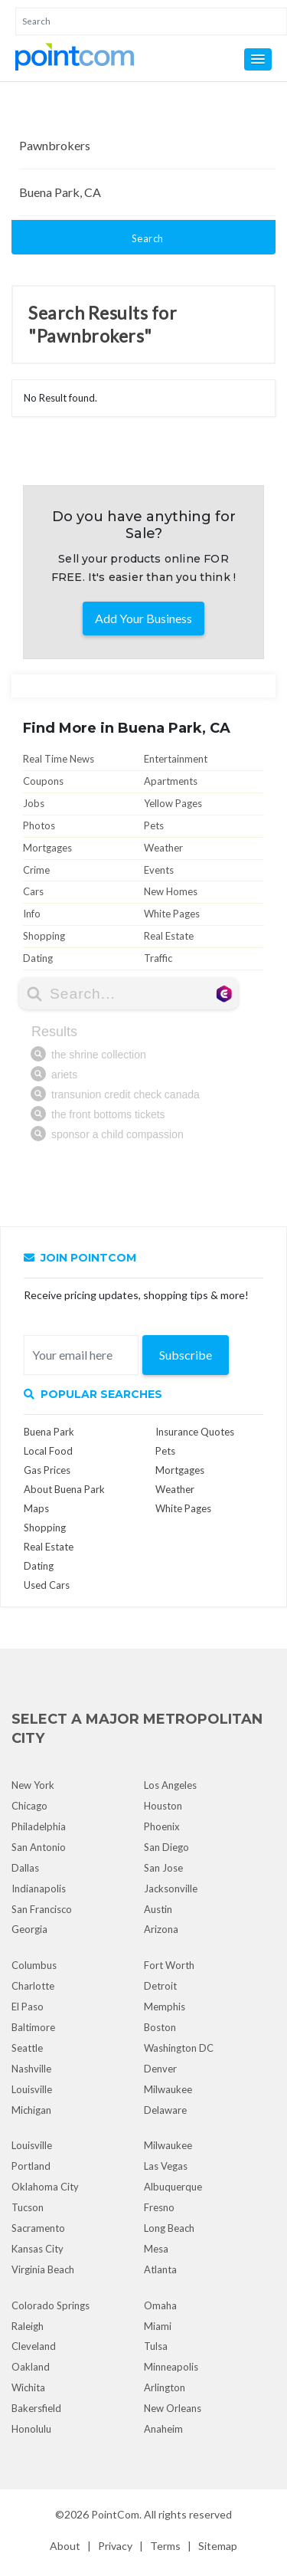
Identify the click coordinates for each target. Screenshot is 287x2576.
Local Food (48, 1451)
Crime (36, 870)
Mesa (156, 2249)
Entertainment (175, 759)
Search (148, 238)
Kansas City (37, 2249)
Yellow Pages (173, 803)
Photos (39, 825)
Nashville (31, 2068)
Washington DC (179, 2048)
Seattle (27, 2048)
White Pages (172, 913)
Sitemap (217, 2545)
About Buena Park (64, 1489)
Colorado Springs (50, 2305)
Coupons (43, 781)
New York (32, 1785)
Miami (157, 2326)
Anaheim (163, 2429)
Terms (165, 2545)
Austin (158, 1909)
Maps (36, 1508)
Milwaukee (168, 2089)
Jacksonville (170, 1888)
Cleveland (33, 2346)
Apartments (170, 781)
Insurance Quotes (194, 1432)
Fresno (159, 2207)
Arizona (161, 1929)
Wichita (28, 2387)
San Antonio (38, 1847)
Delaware (165, 2110)
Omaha (160, 2305)
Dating (38, 958)
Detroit (160, 1986)
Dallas (25, 1868)
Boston (160, 2027)
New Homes (170, 891)
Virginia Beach (42, 2269)
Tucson (27, 2207)
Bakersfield (36, 2408)
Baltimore (33, 2027)
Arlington (164, 2387)
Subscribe (185, 1354)
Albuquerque (173, 2187)
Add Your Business (143, 618)
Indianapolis (38, 1888)
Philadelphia (38, 1826)
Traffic (158, 958)
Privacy (115, 2545)
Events (159, 870)
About (65, 2545)
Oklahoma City (45, 2187)
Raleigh (27, 2326)
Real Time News (58, 759)
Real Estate (169, 936)
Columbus (34, 1965)
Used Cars (47, 1585)
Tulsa (156, 2346)
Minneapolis (171, 2367)
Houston (163, 1806)
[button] (258, 59)
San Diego (166, 1847)
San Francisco (41, 1909)
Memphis (164, 2006)
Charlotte (32, 1986)
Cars (33, 891)
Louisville (31, 2089)
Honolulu (31, 2429)
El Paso (27, 2006)
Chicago (29, 1806)
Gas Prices (47, 1470)
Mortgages (47, 848)
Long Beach (169, 2228)
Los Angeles (170, 1785)
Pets (154, 825)
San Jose (163, 1868)
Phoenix (162, 1826)
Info (32, 913)
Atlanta (160, 2269)
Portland (31, 2166)
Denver (160, 2068)
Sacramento (38, 2228)
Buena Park (49, 1432)
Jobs (33, 803)
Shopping (44, 936)
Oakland (30, 2367)
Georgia (29, 1929)
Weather (163, 848)
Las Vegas (166, 2166)
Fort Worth (169, 1965)
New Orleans (172, 2408)
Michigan (31, 2110)
